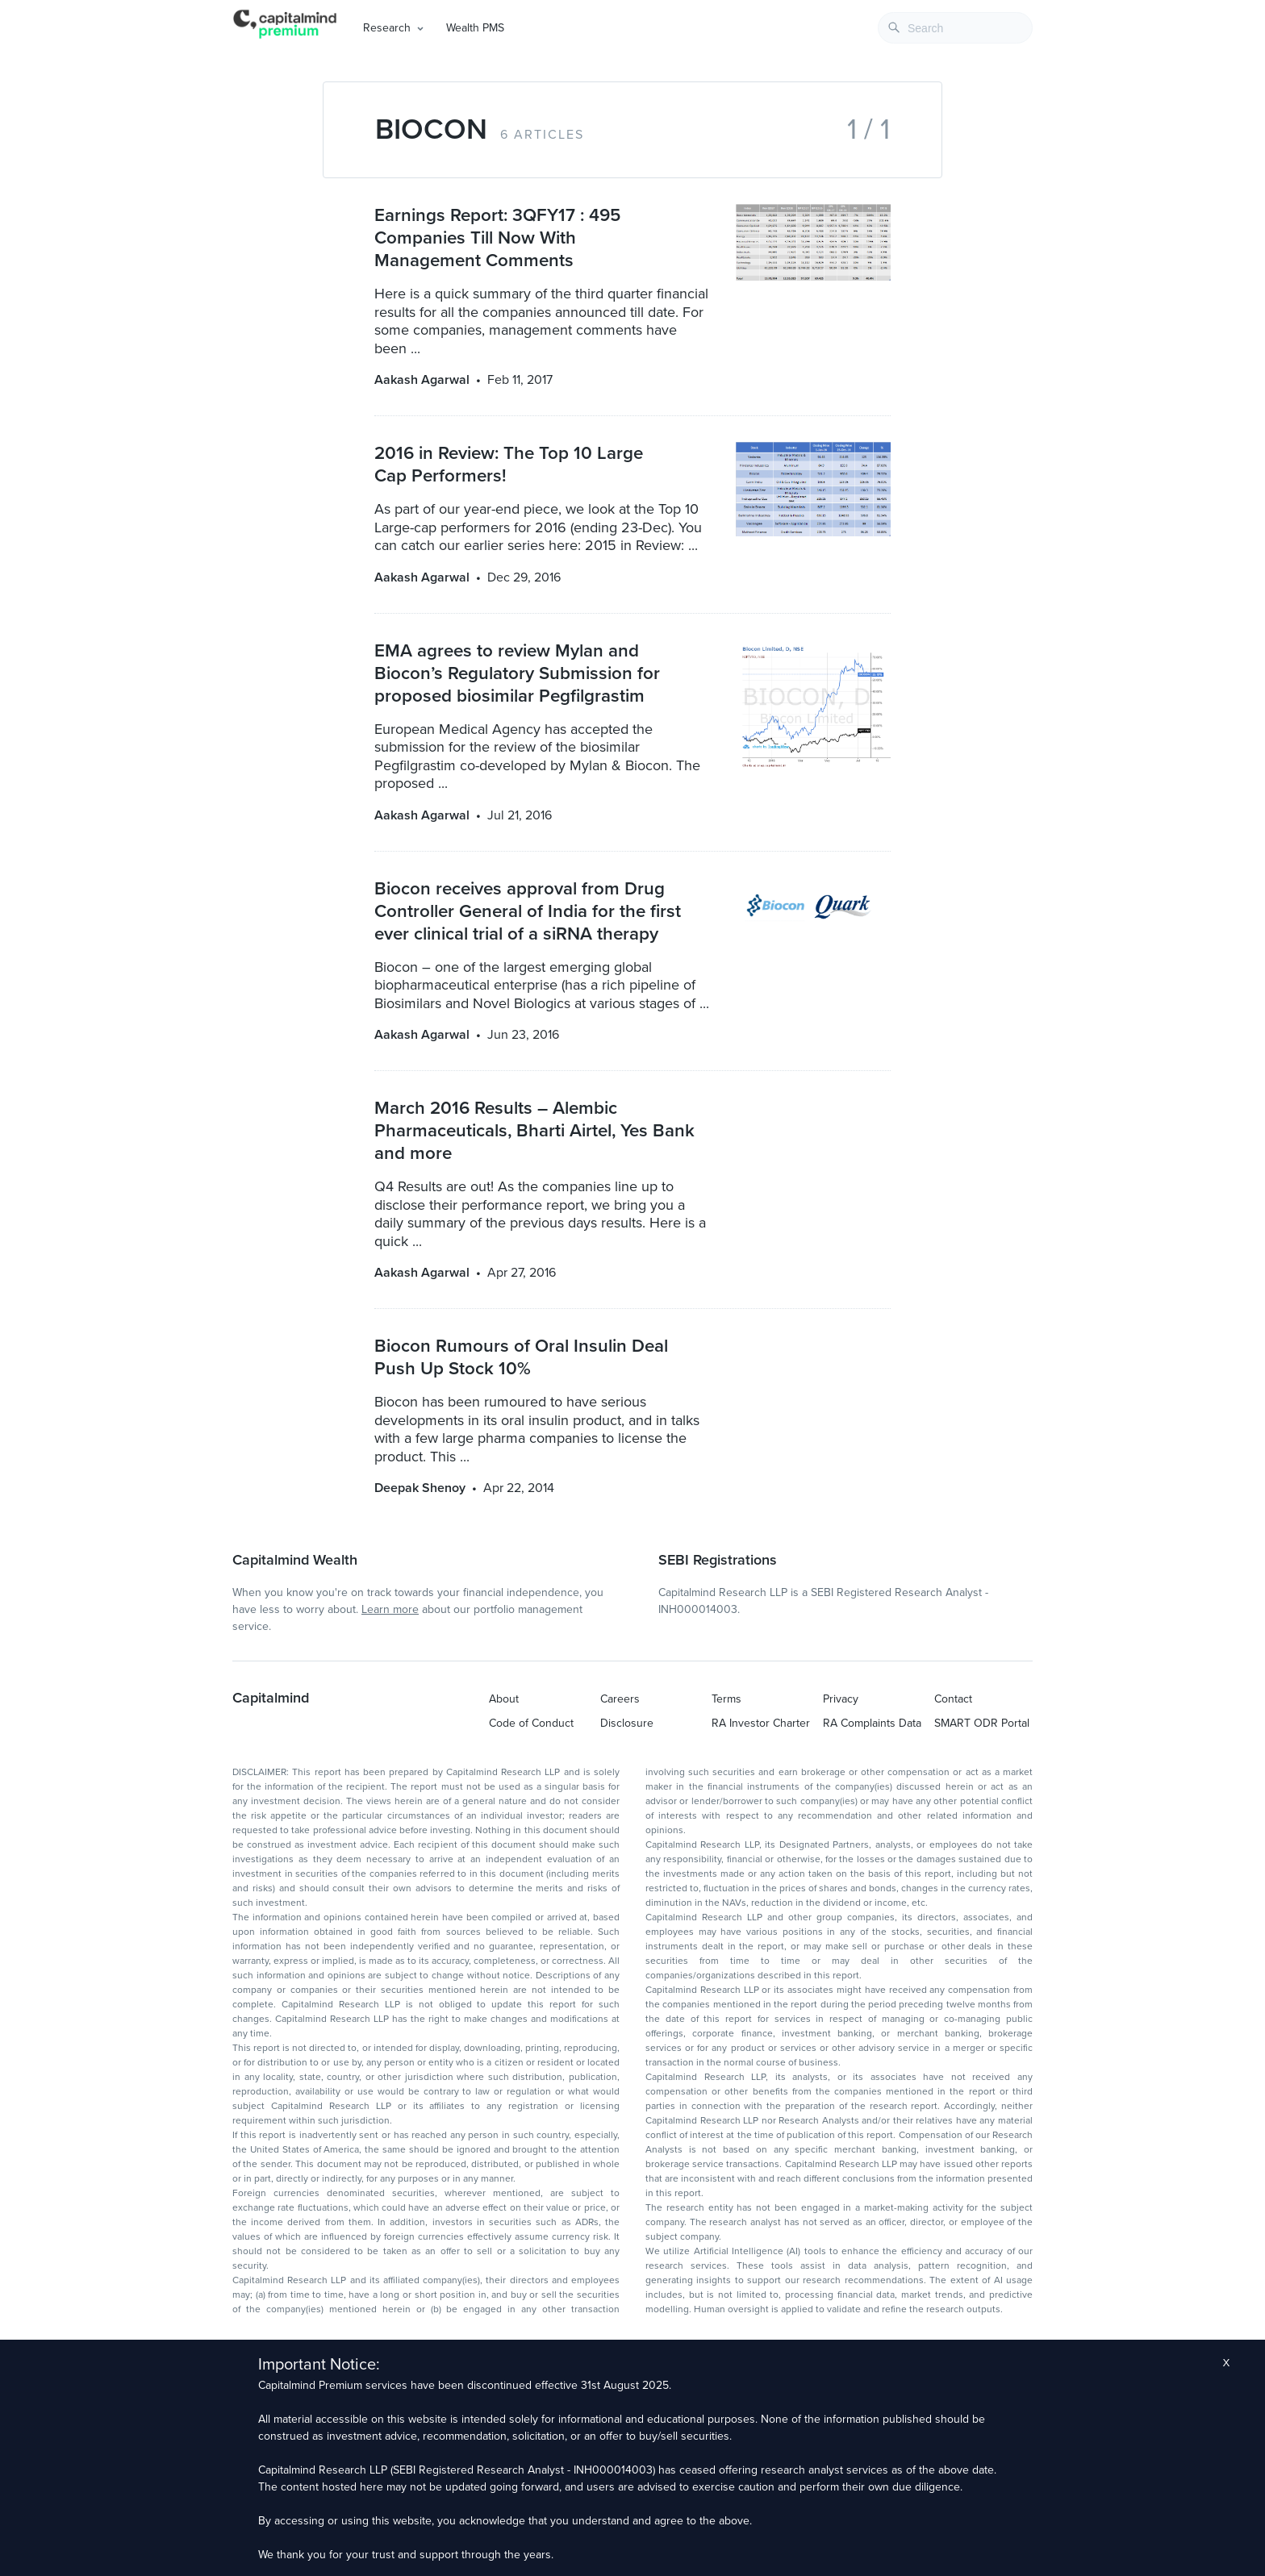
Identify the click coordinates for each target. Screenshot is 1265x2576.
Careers (620, 1699)
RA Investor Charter (761, 1723)
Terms (726, 1699)
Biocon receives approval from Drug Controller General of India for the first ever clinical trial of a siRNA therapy (527, 910)
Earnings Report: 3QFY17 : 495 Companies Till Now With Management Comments (497, 237)
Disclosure (626, 1723)
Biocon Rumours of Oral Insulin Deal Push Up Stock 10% (521, 1357)
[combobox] (955, 28)
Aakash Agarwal (422, 380)
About (504, 1699)
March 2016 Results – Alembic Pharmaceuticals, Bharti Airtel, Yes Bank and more (534, 1130)
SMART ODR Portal (981, 1723)
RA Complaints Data (872, 1723)
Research (387, 28)
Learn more (390, 1609)
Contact (953, 1699)
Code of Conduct (531, 1723)
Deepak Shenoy (420, 1488)
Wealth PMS (475, 28)
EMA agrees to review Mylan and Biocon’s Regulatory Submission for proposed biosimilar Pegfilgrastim (517, 673)
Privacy (840, 1699)
